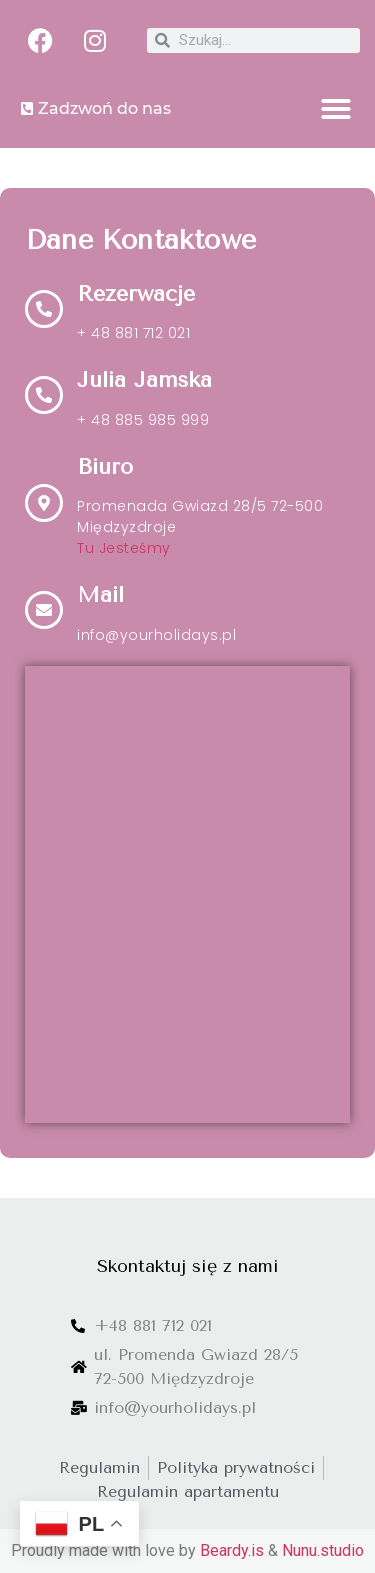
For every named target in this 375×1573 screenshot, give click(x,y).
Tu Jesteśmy (124, 548)
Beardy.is (232, 1550)
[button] (336, 109)
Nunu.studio (323, 1550)
